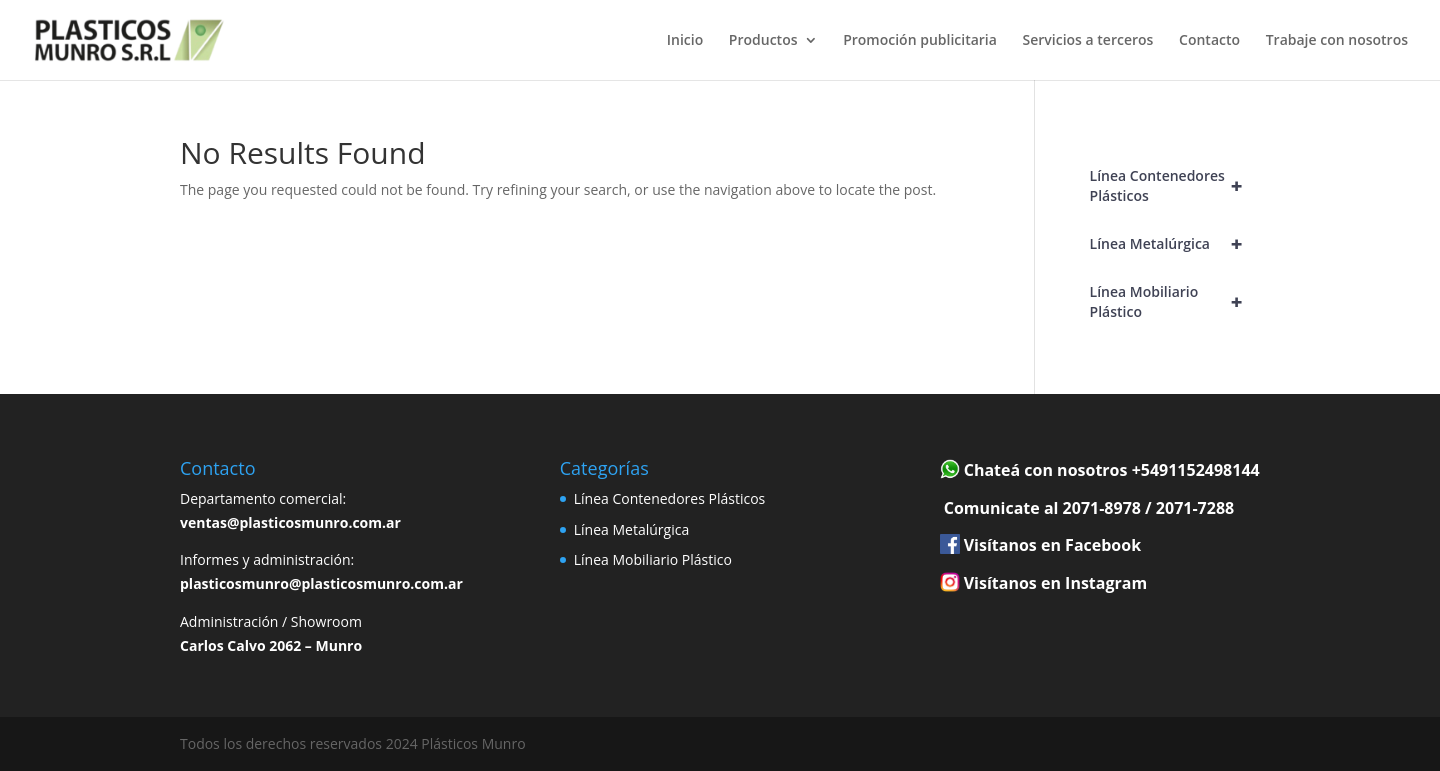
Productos (763, 41)
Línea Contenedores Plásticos (1175, 186)
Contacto (1209, 41)
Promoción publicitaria (920, 41)
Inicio (685, 41)
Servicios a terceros (1088, 41)
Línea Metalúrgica (1175, 244)
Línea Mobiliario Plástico (1175, 302)
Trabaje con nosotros (1337, 41)
